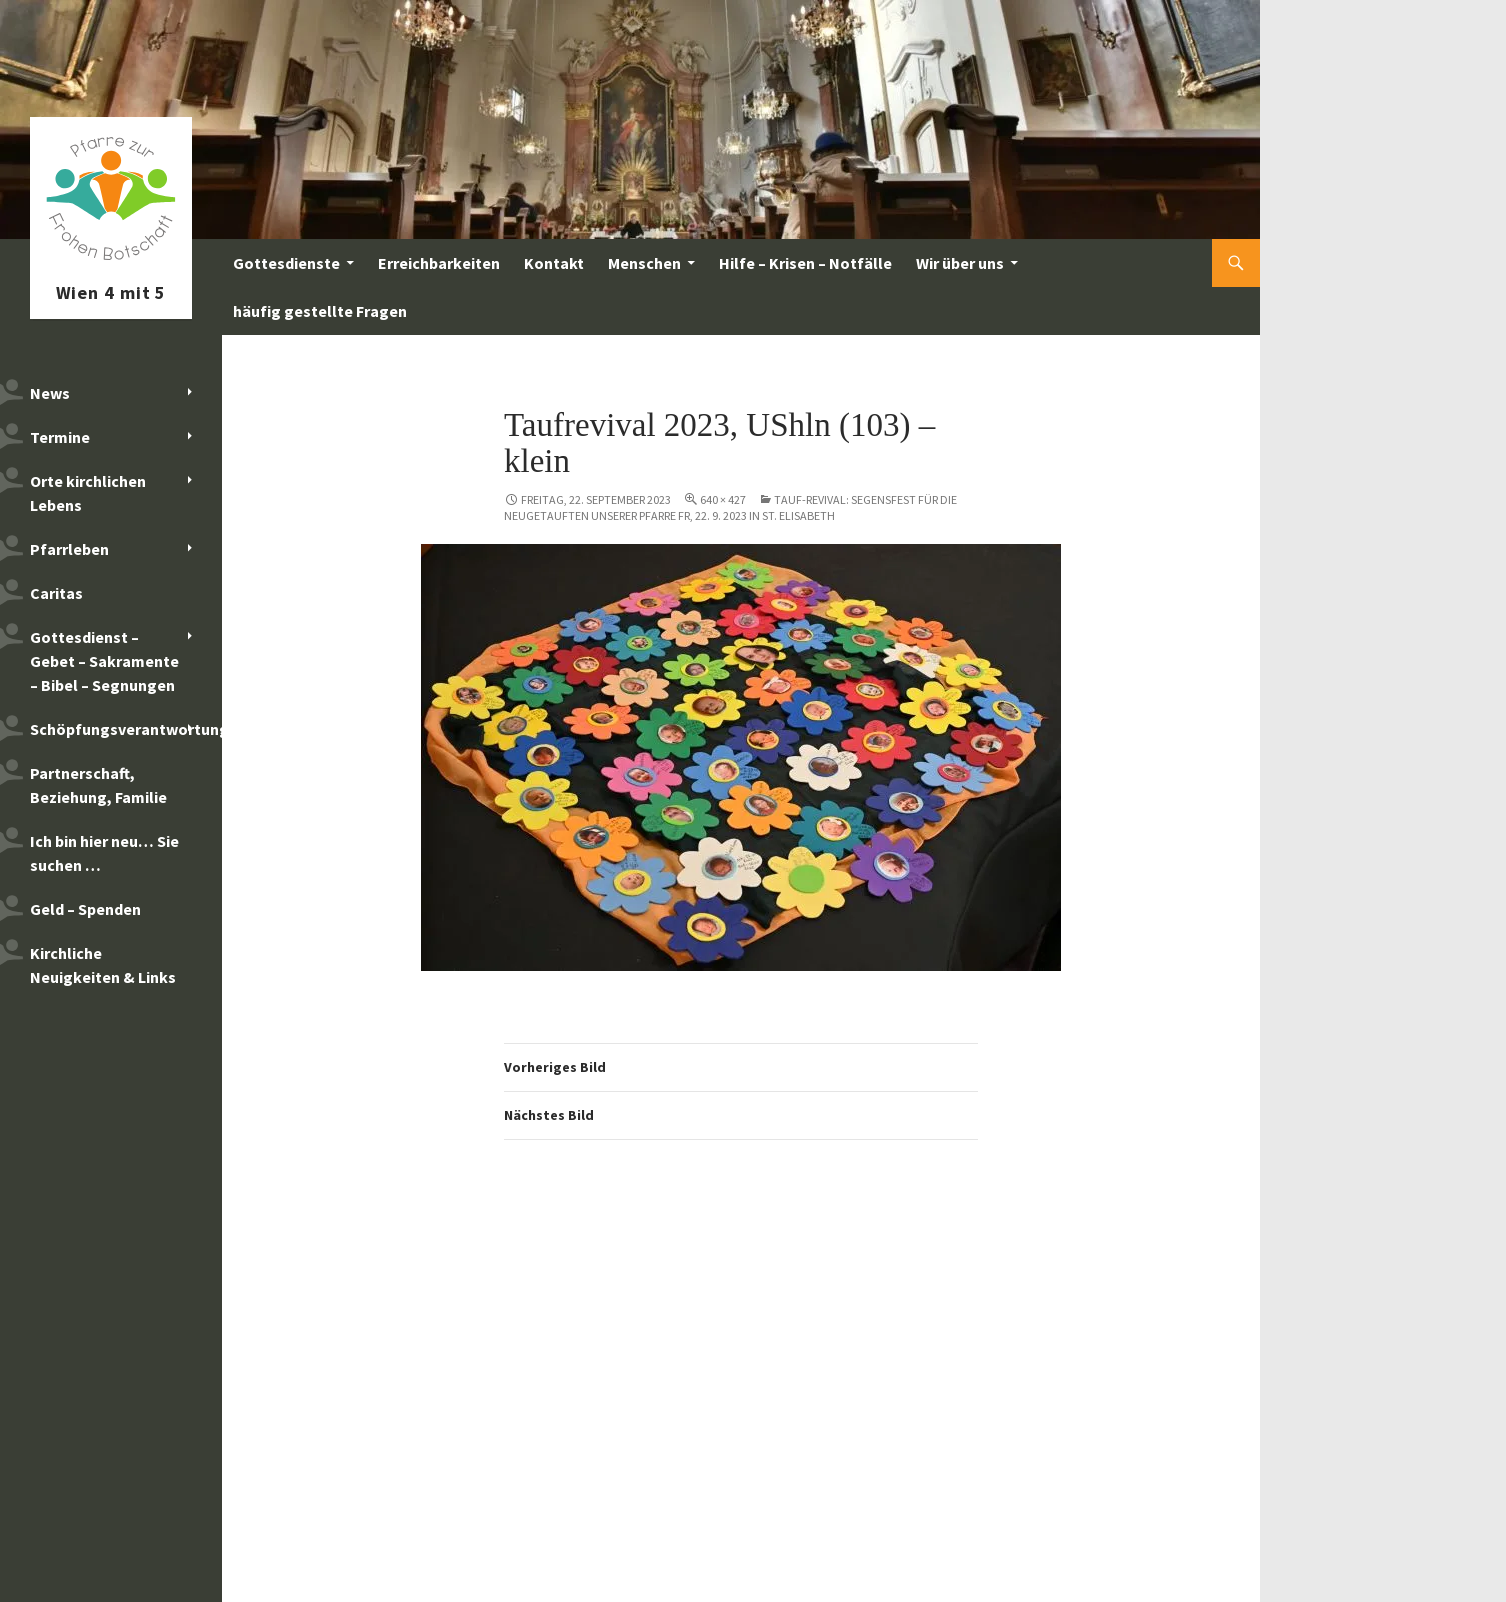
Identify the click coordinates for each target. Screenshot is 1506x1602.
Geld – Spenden (85, 909)
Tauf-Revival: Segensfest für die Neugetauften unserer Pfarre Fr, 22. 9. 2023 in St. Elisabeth (730, 507)
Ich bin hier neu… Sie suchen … (104, 853)
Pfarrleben (69, 549)
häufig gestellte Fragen (320, 311)
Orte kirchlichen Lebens (88, 493)
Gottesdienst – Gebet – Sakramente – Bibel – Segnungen (104, 661)
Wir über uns (960, 263)
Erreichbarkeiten (439, 263)
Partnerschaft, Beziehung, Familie (98, 785)
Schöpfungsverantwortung (126, 729)
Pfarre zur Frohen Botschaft (111, 263)
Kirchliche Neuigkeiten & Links (103, 965)
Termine (60, 437)
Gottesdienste (286, 263)
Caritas (56, 593)
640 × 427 (723, 499)
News (50, 393)
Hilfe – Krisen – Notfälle (805, 263)
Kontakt (554, 263)
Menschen (644, 263)
